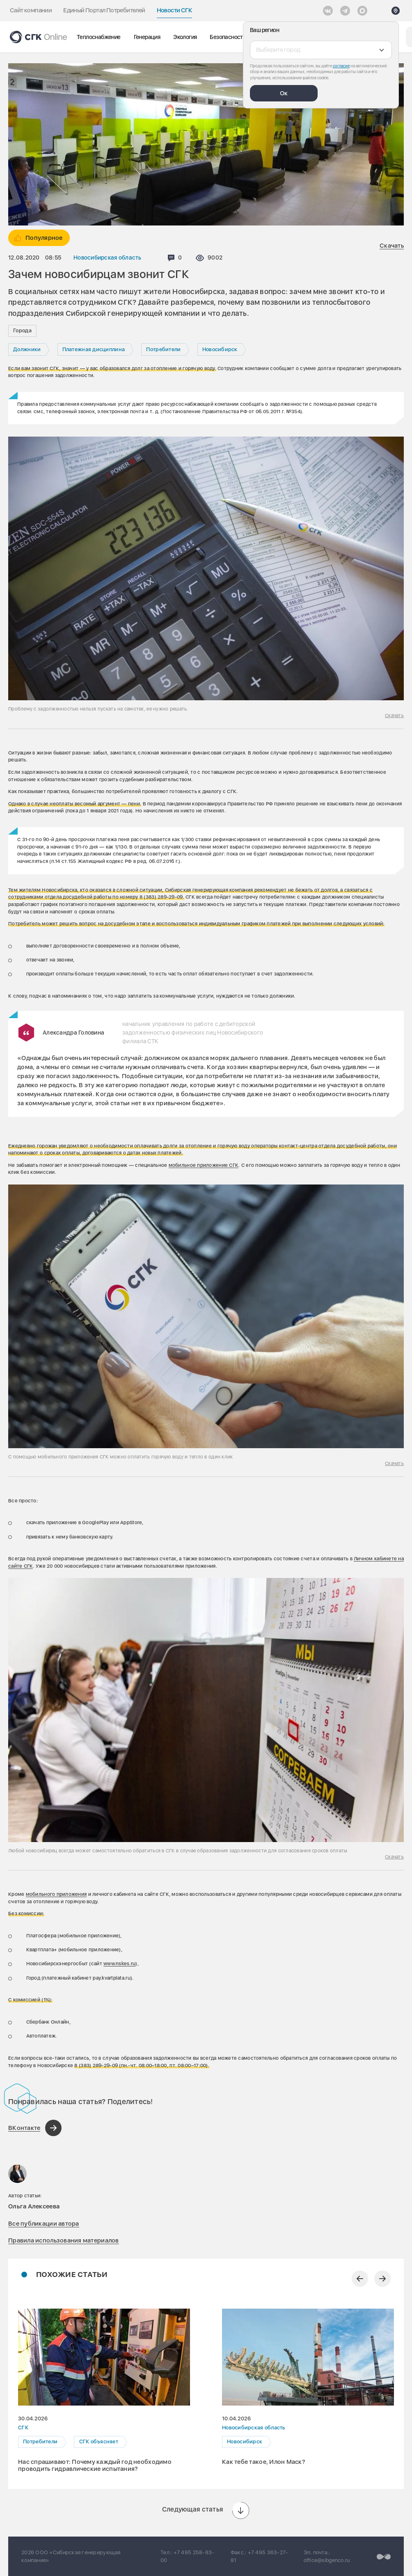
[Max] (362, 10)
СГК (23, 2427)
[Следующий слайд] (382, 2278)
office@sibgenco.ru (327, 2560)
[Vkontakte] (327, 10)
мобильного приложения (56, 1894)
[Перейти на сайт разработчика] (384, 2556)
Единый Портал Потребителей (104, 10)
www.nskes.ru (119, 1963)
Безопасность (227, 37)
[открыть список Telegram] (345, 10)
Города (22, 330)
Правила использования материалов (63, 2240)
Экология (185, 37)
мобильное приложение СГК (203, 1165)
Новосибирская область (107, 257)
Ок (284, 93)
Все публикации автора (43, 2223)
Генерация (147, 37)
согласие (341, 65)
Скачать (392, 245)
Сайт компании (31, 10)
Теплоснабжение (99, 37)
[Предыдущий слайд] (360, 2278)
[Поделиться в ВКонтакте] (35, 2128)
